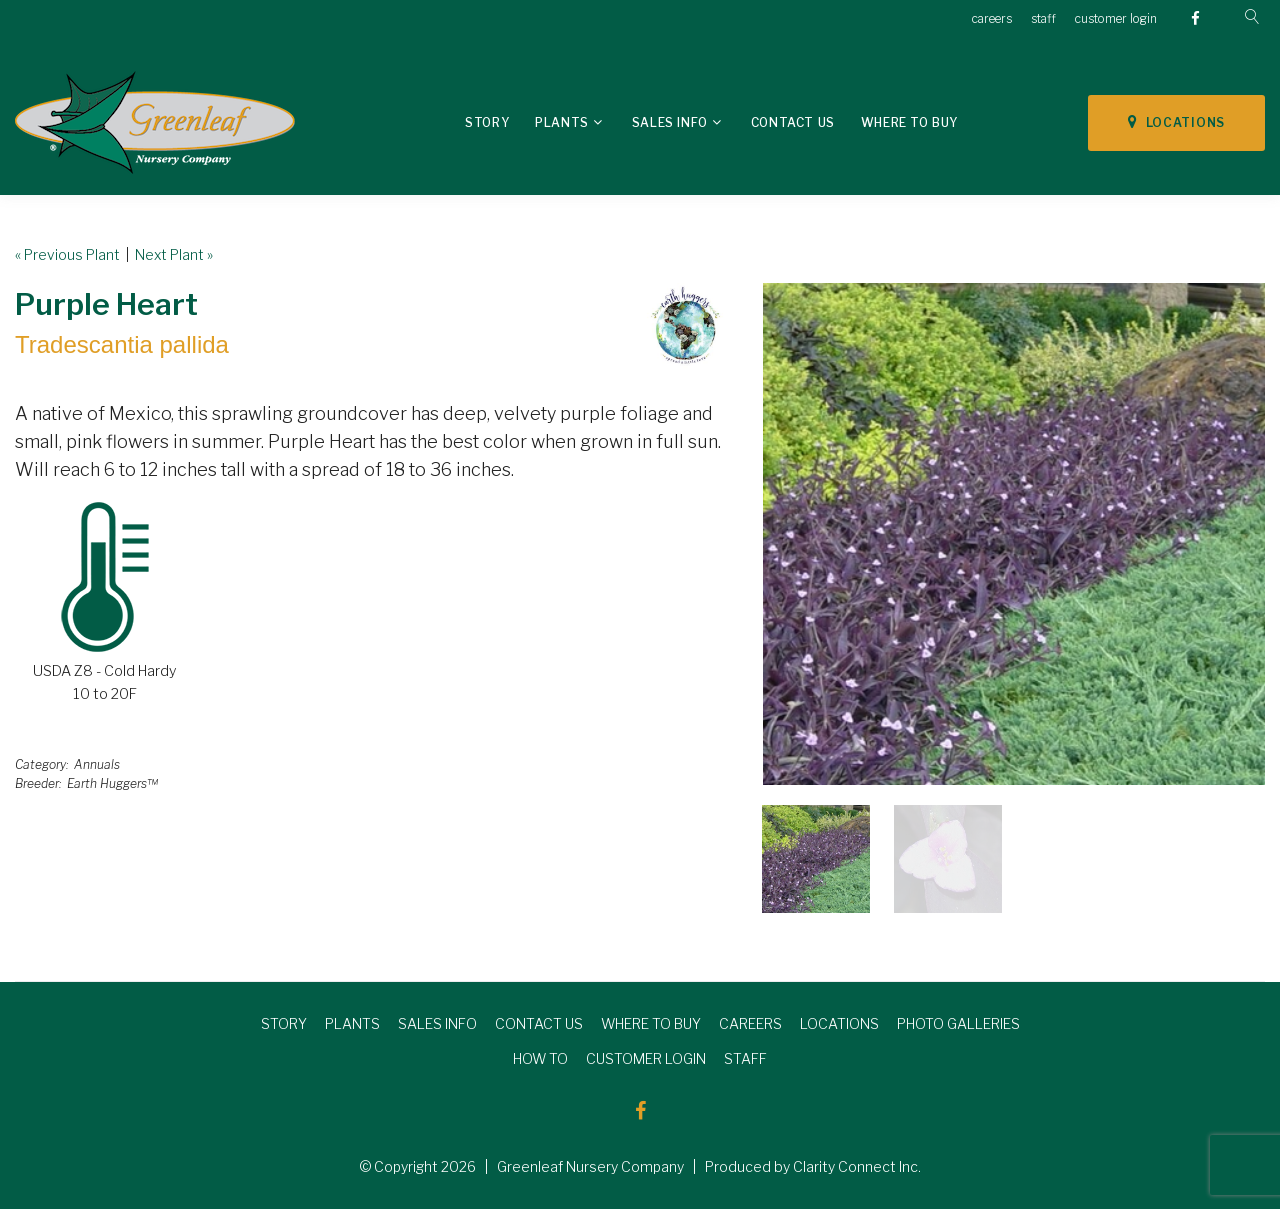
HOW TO (540, 1058)
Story (487, 122)
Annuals (97, 764)
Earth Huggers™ (112, 783)
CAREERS (750, 1023)
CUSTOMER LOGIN (646, 1058)
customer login (1116, 18)
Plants (562, 122)
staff (1043, 18)
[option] (1014, 534)
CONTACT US (539, 1023)
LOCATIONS (1176, 122)
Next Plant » (174, 254)
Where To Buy (909, 122)
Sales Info (670, 122)
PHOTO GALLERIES (958, 1023)
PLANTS (352, 1023)
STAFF (745, 1058)
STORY (284, 1023)
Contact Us (793, 122)
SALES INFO (437, 1023)
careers (992, 18)
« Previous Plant (67, 254)
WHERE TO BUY (651, 1023)
